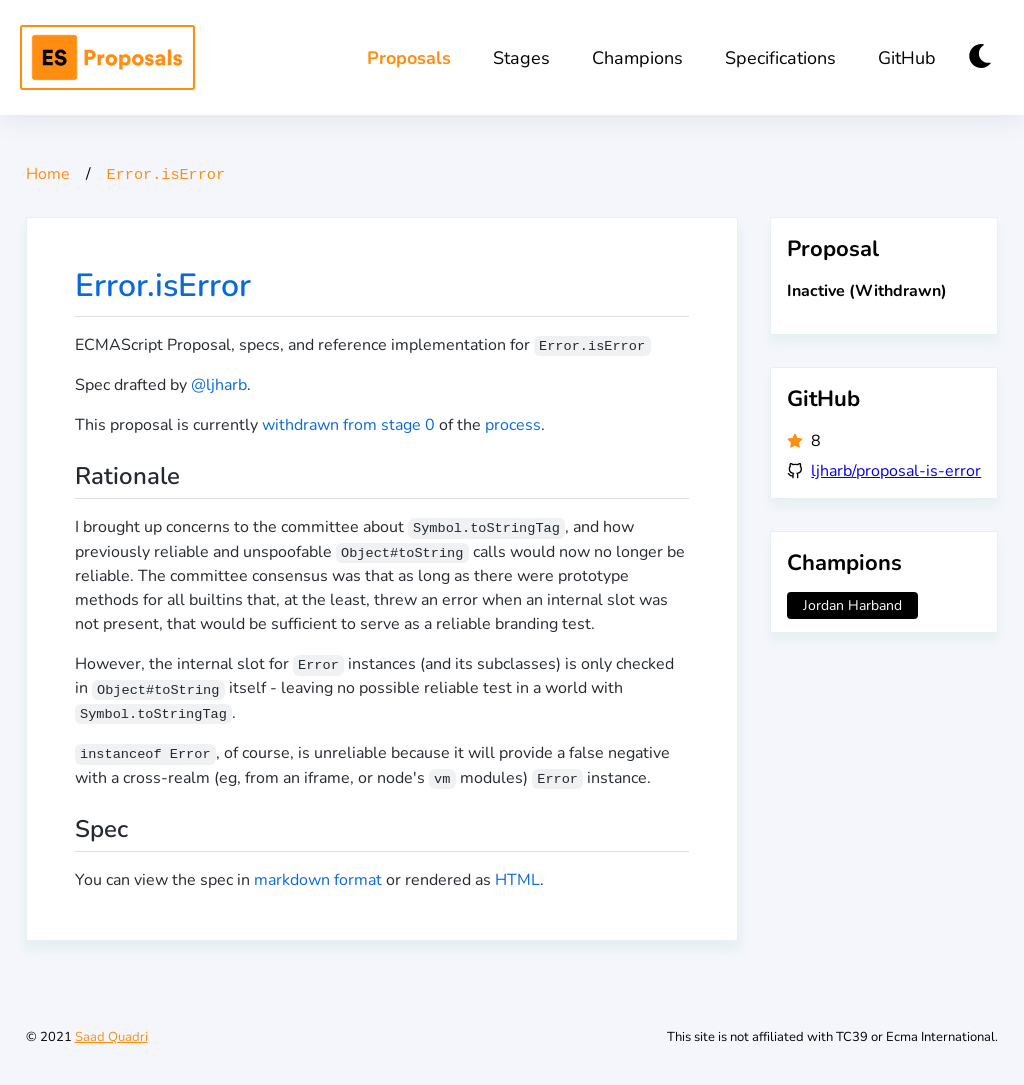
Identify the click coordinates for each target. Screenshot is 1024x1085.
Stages (521, 58)
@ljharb (219, 385)
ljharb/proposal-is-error (896, 471)
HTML (517, 880)
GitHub (907, 58)
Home (48, 174)
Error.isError (163, 285)
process (513, 425)
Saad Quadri (111, 1037)
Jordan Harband (852, 605)
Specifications (780, 58)
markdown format (318, 880)
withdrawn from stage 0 (348, 425)
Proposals (409, 58)
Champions (637, 58)
